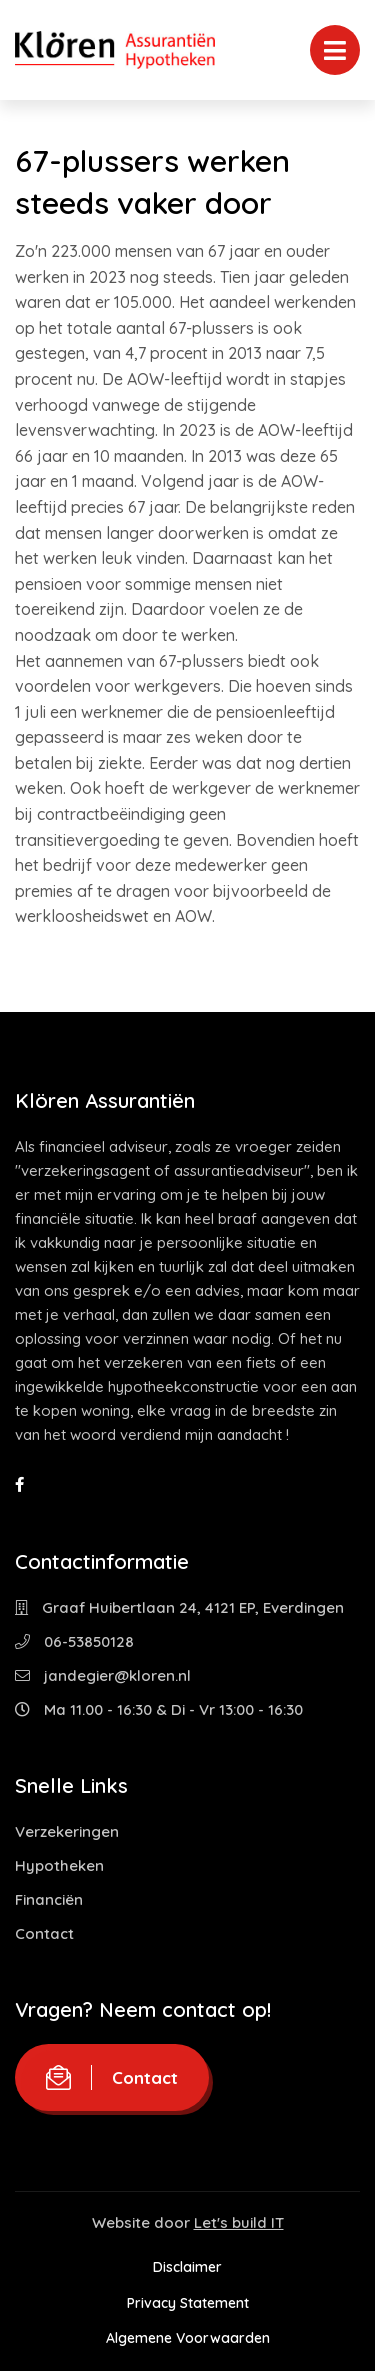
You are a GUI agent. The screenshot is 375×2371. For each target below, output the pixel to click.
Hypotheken (59, 1865)
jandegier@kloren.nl (103, 1675)
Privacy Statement (188, 2303)
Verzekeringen (67, 1831)
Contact (44, 1933)
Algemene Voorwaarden (188, 2338)
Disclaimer (187, 2267)
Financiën (49, 1899)
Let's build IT (239, 2222)
